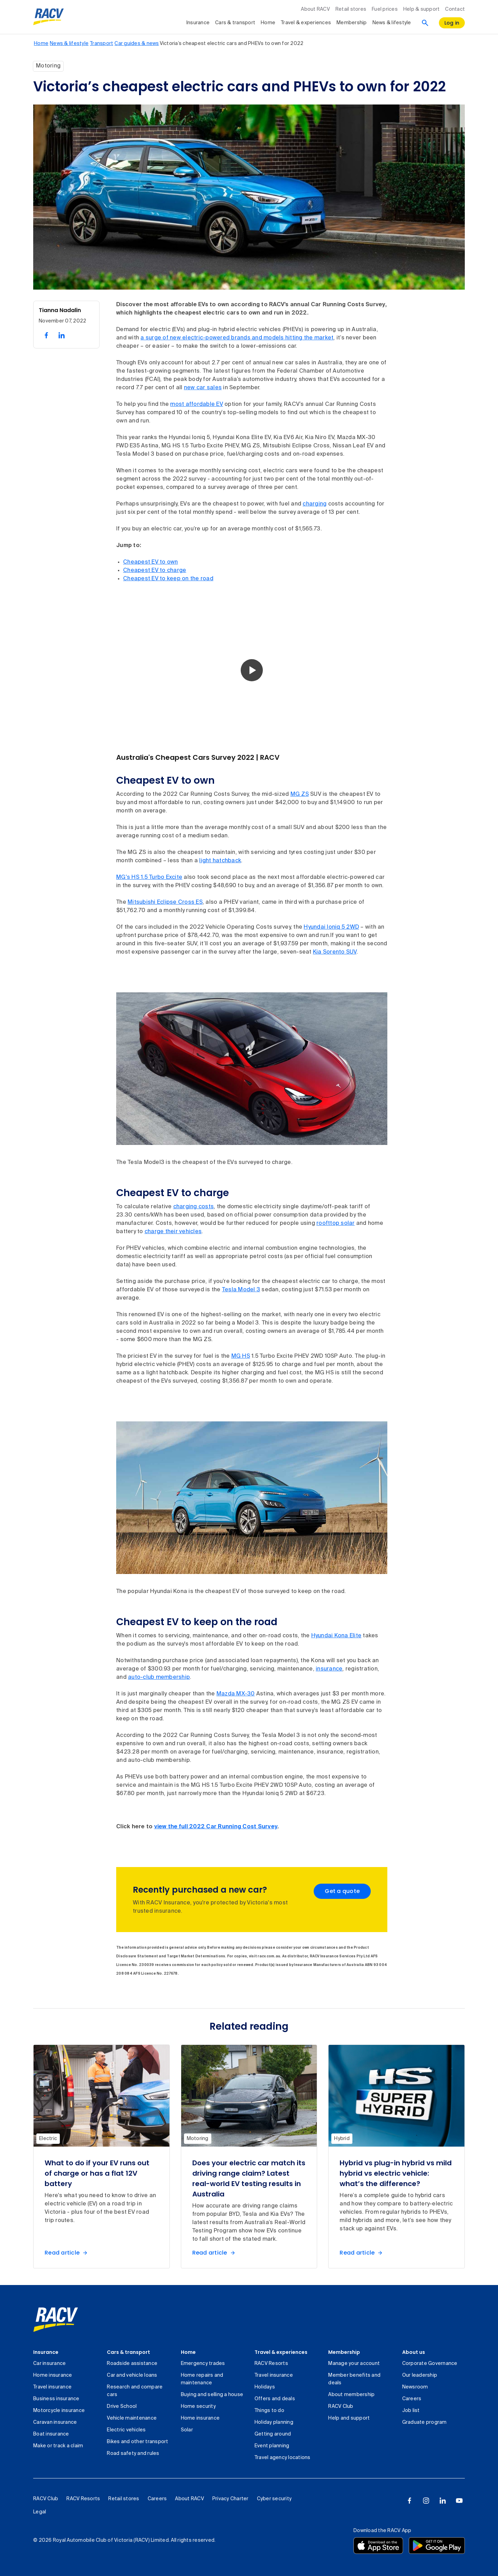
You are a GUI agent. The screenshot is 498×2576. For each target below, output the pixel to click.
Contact (455, 9)
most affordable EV (196, 404)
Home (188, 2352)
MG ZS (299, 794)
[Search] (425, 22)
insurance (329, 1669)
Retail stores (350, 9)
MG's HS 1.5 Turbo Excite (149, 877)
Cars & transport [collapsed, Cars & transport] (235, 22)
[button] (252, 670)
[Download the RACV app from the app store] (378, 2545)
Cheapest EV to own (150, 562)
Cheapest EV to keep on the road (168, 579)
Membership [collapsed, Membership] (351, 22)
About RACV (315, 9)
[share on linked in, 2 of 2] (61, 335)
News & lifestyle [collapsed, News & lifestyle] (391, 22)
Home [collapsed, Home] (268, 22)
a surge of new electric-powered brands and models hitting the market (236, 338)
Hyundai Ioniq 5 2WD (331, 927)
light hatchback (220, 861)
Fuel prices (385, 9)
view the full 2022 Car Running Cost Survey (216, 1827)
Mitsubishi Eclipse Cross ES (165, 902)
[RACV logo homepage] (48, 17)
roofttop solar (335, 1223)
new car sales (203, 388)
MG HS (240, 1356)
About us (413, 2352)
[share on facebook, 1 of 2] (46, 335)
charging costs (193, 1207)
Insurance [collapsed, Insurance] (198, 22)
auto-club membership (159, 1677)
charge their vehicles (173, 1232)
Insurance (45, 2352)
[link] (55, 2319)
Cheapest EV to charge (154, 570)
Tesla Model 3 (241, 1290)
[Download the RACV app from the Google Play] (437, 2545)
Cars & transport (128, 2352)
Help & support (421, 9)
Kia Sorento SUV (335, 952)
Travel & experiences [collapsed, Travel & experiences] (306, 22)
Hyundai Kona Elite (336, 1636)
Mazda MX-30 (235, 1694)
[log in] (452, 22)
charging (314, 504)
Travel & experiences (281, 2352)
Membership (344, 2352)
